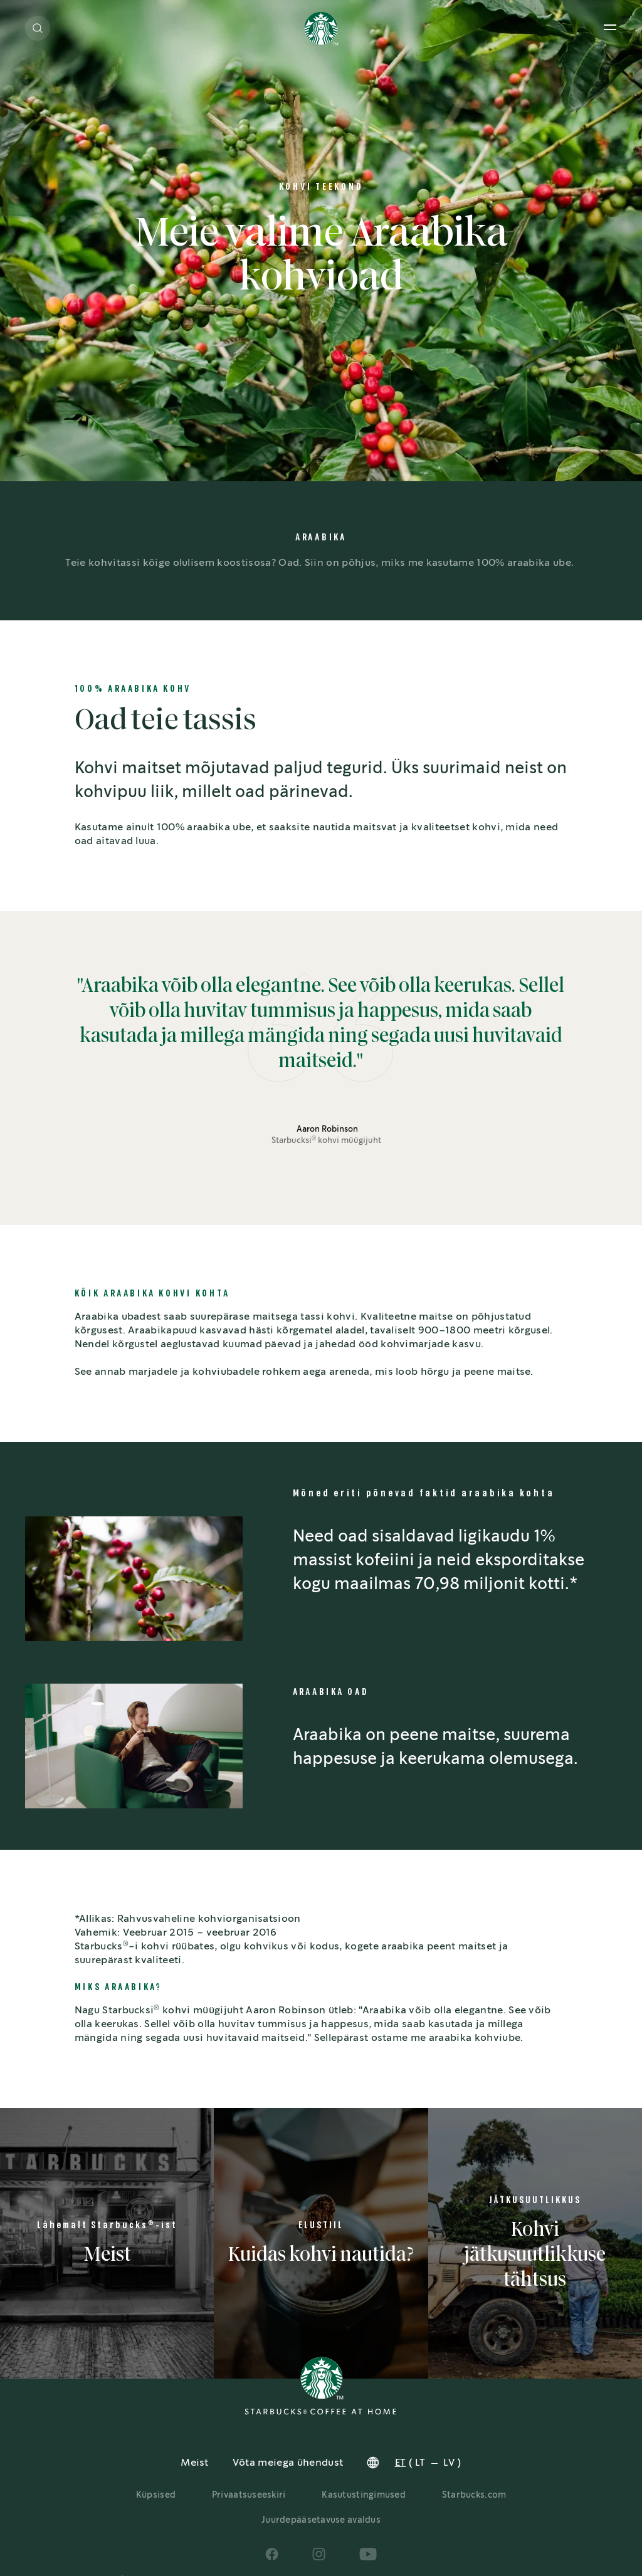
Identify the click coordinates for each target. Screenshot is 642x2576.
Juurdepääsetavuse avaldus (321, 2520)
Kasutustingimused (364, 2495)
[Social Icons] (271, 2553)
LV (449, 2463)
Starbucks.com (474, 2495)
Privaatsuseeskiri (249, 2495)
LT (420, 2463)
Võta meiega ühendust (288, 2463)
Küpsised (156, 2495)
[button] (38, 28)
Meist (195, 2463)
